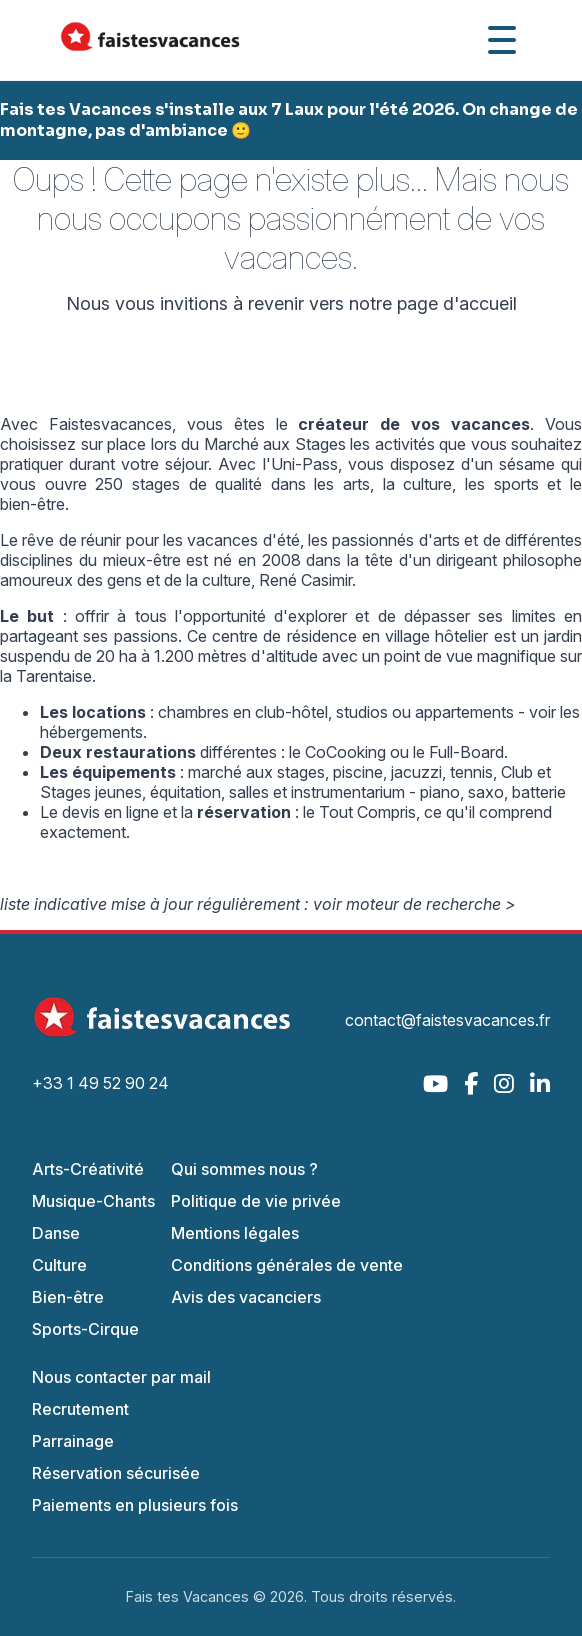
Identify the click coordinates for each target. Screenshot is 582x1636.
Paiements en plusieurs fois (135, 1505)
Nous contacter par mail (121, 1377)
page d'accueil (457, 303)
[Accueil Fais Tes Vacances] (150, 40)
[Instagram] (504, 1083)
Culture (59, 1265)
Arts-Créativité (88, 1169)
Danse (56, 1233)
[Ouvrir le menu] (502, 40)
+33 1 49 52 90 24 (100, 1083)
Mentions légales (235, 1233)
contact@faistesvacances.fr (447, 1020)
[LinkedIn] (540, 1083)
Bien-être (68, 1297)
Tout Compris (367, 812)
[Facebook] (471, 1083)
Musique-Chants (93, 1201)
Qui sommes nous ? (244, 1169)
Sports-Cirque (85, 1329)
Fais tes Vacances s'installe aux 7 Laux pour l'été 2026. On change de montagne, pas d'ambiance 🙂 (289, 120)
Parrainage (73, 1441)
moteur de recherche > (431, 904)
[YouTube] (435, 1083)
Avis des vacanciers (246, 1297)
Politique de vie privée (256, 1201)
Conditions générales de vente (287, 1265)
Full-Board (466, 752)
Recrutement (80, 1409)
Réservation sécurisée (116, 1473)
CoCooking (345, 752)
